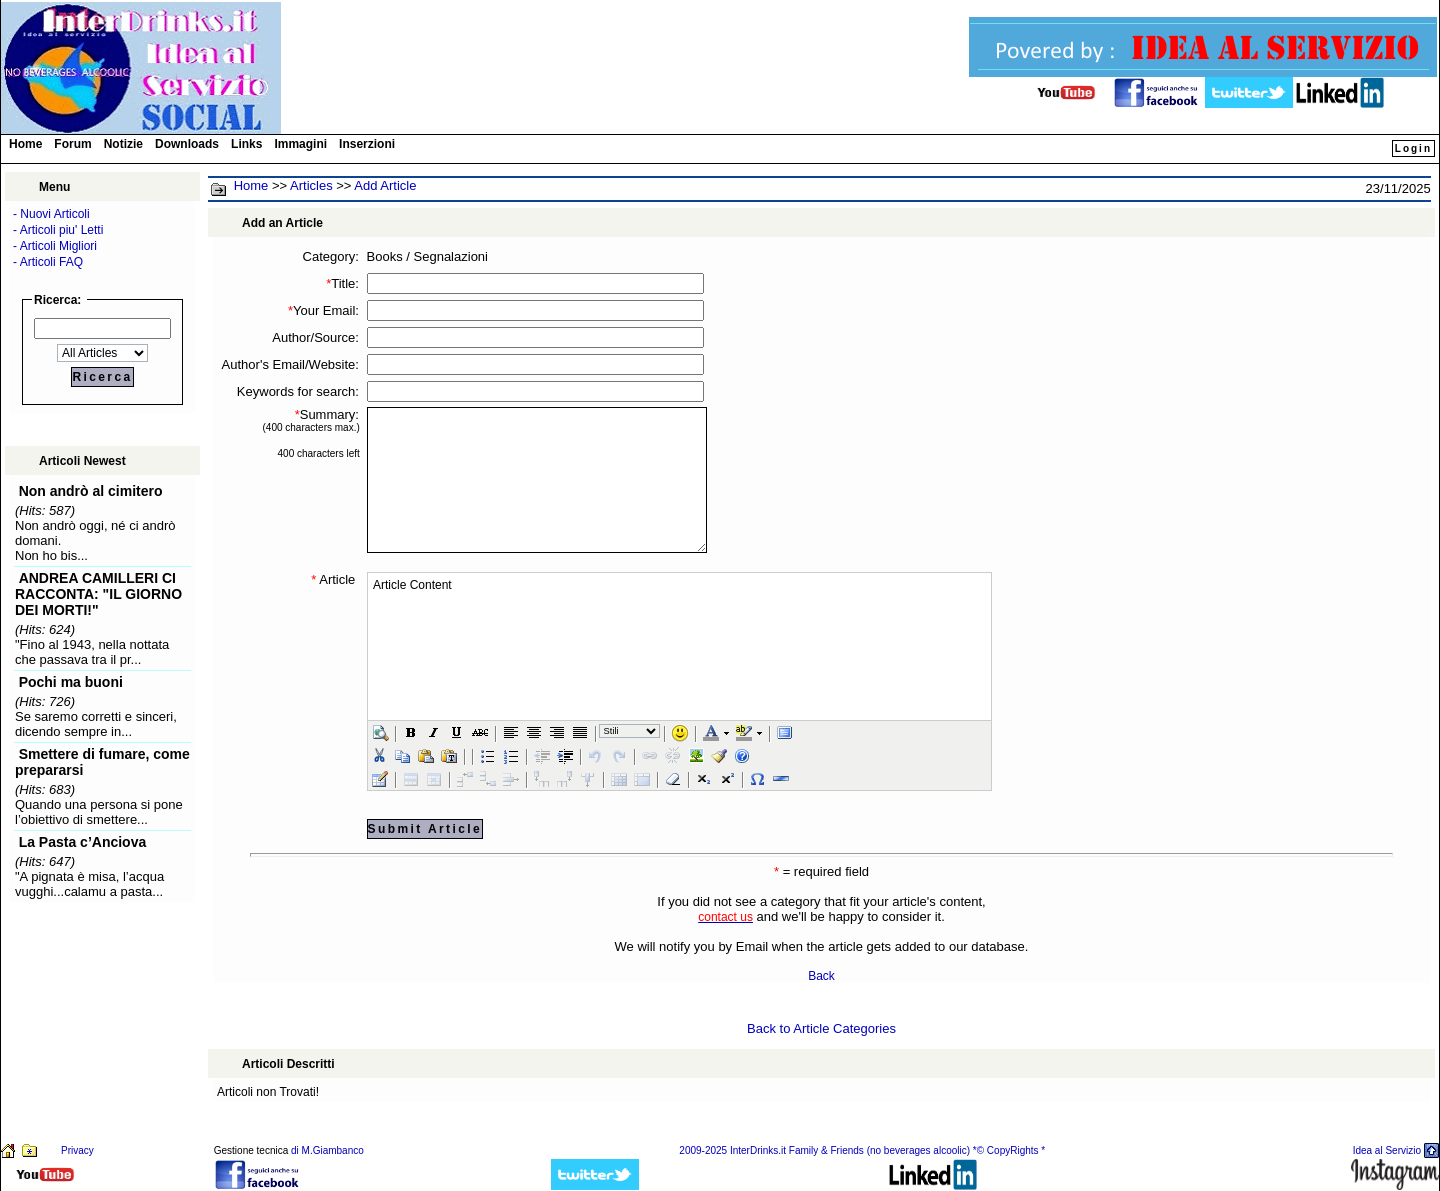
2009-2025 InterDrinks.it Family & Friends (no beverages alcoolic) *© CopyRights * (862, 1150)
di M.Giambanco (327, 1150)
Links (246, 144)
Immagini (300, 144)
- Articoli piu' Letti (58, 230)
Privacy (77, 1150)
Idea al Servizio (1387, 1150)
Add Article (385, 185)
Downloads (187, 144)
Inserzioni (367, 144)
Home (25, 144)
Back (821, 976)
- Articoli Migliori (55, 246)
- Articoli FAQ (48, 262)
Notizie (123, 144)
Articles (311, 185)
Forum (72, 144)
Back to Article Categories (821, 1028)
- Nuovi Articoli (51, 214)
